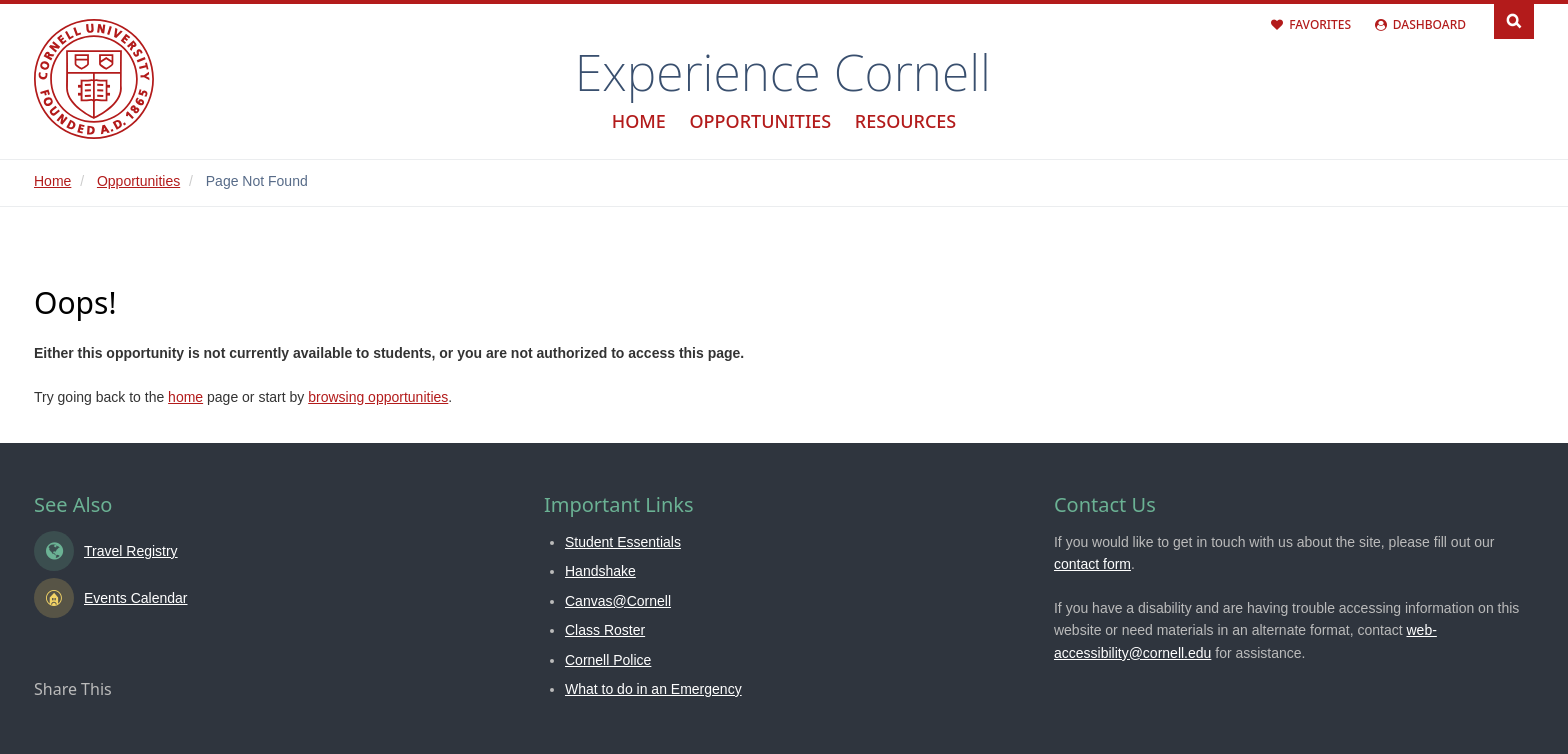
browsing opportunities (378, 397)
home (185, 397)
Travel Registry (131, 551)
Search (1514, 19)
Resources (905, 121)
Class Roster (605, 630)
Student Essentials (623, 542)
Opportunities (760, 121)
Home (639, 121)
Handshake (600, 571)
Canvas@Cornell (618, 601)
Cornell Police (608, 660)
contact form (1092, 564)
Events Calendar (136, 598)
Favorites (1320, 24)
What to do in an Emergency (653, 689)
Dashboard (1429, 24)
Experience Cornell (783, 72)
